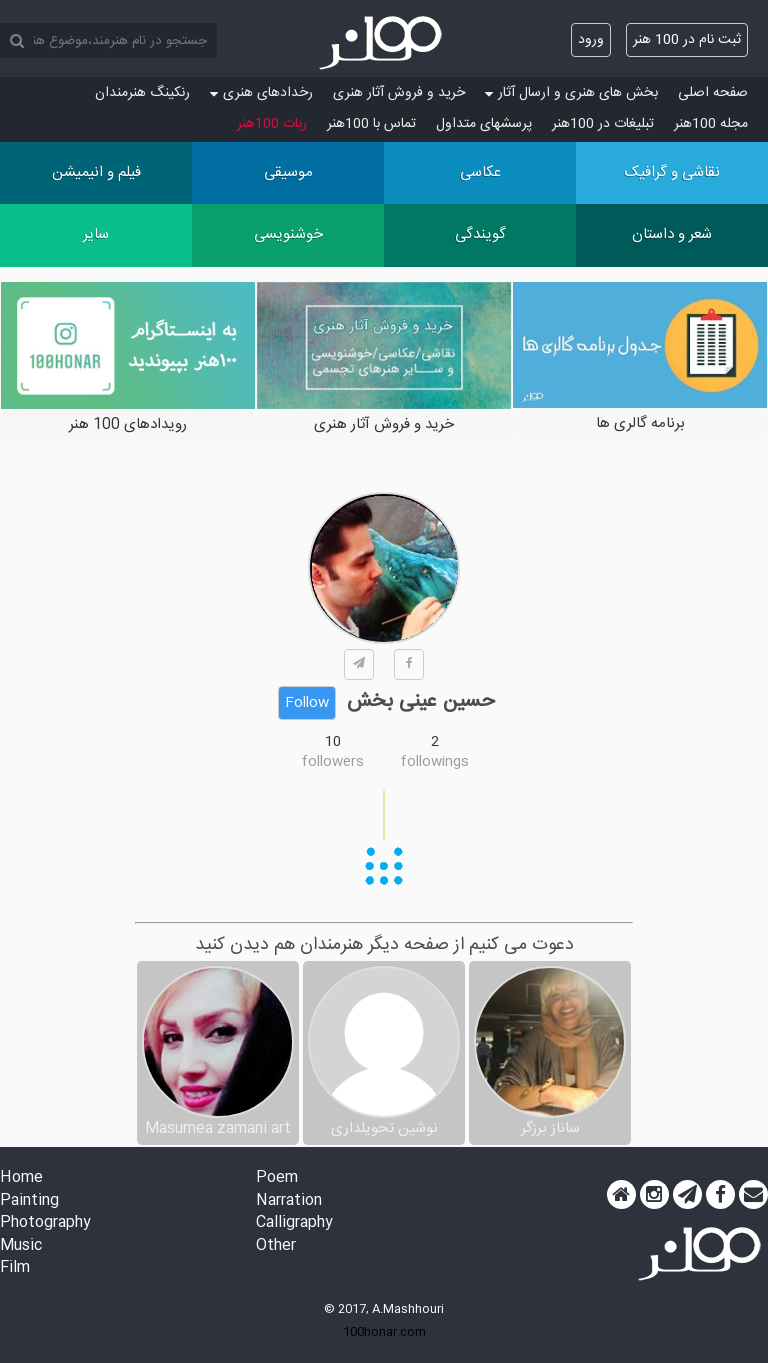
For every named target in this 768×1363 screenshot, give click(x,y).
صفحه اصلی (713, 93)
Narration (289, 1201)
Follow (307, 703)
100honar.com (384, 1332)
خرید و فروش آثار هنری (399, 93)
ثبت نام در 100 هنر (687, 40)
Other (276, 1246)
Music (21, 1246)
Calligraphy (294, 1223)
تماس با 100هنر (371, 124)
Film (15, 1268)
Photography (45, 1223)
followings (435, 762)
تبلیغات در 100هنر (603, 124)
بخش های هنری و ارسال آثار (571, 93)
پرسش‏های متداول (484, 124)
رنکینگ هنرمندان (142, 93)
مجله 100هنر (711, 124)
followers (333, 762)
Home (21, 1178)
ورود (591, 40)
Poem (277, 1178)
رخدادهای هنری (261, 93)
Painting (29, 1201)
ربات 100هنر (272, 124)
